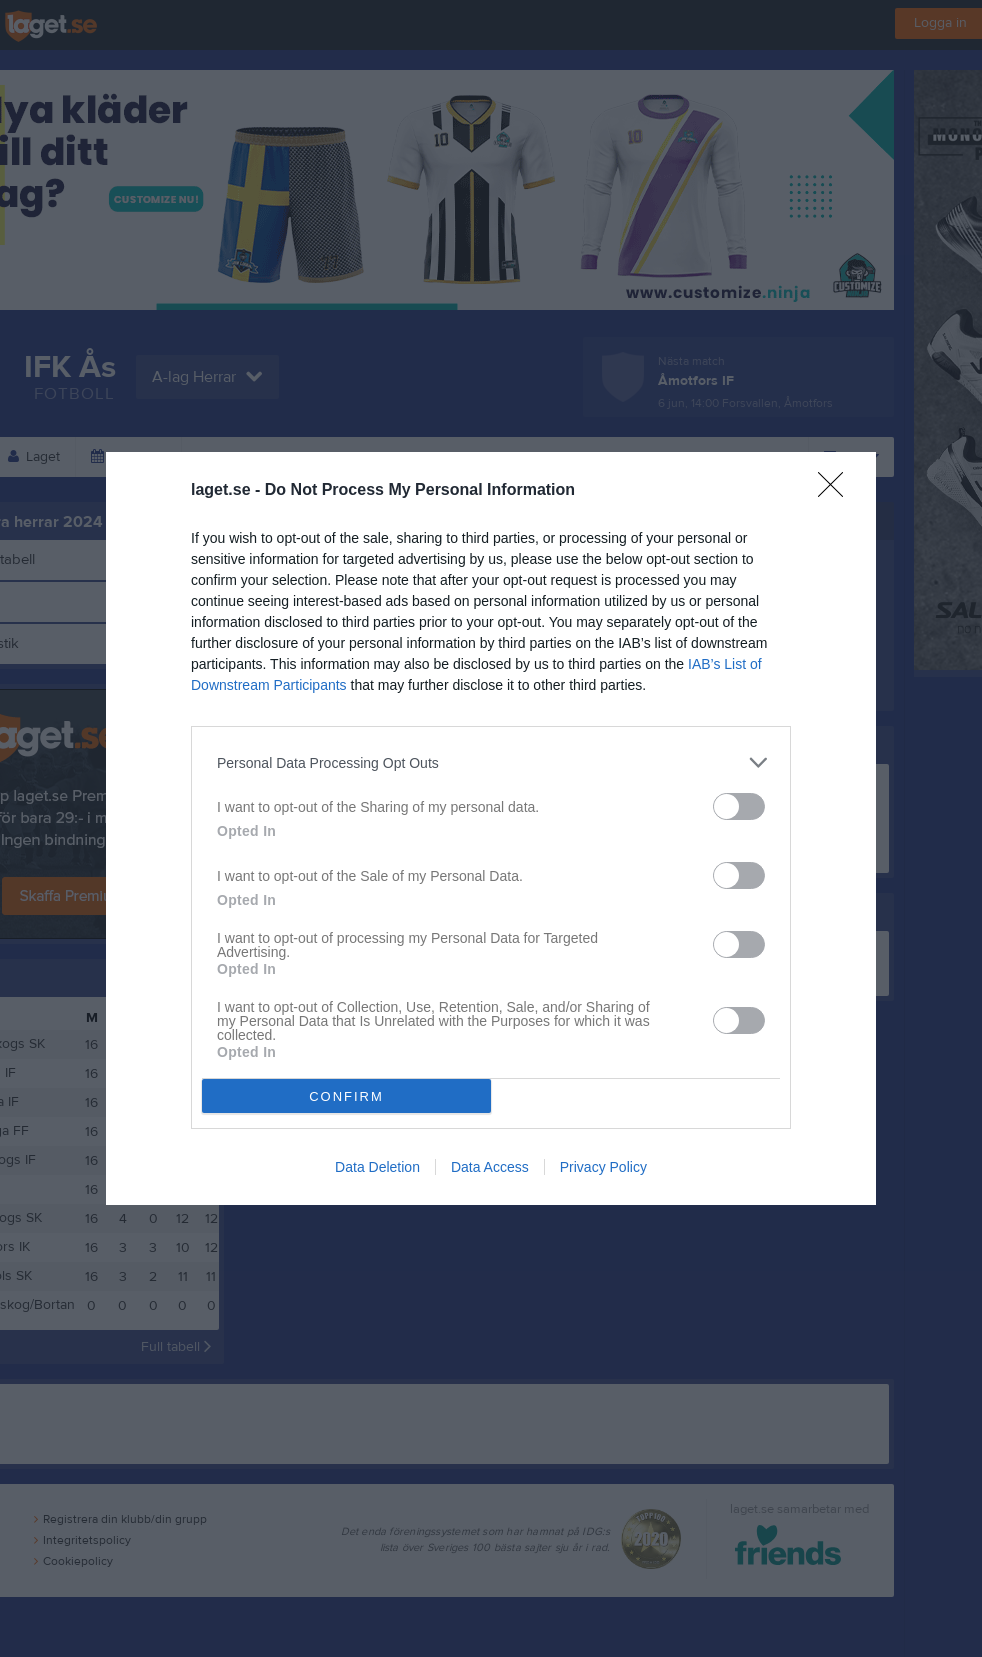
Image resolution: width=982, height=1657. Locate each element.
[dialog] (491, 828)
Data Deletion (377, 1167)
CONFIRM (346, 1096)
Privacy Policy (603, 1167)
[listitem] (491, 762)
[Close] (837, 491)
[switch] (739, 806)
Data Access (490, 1167)
